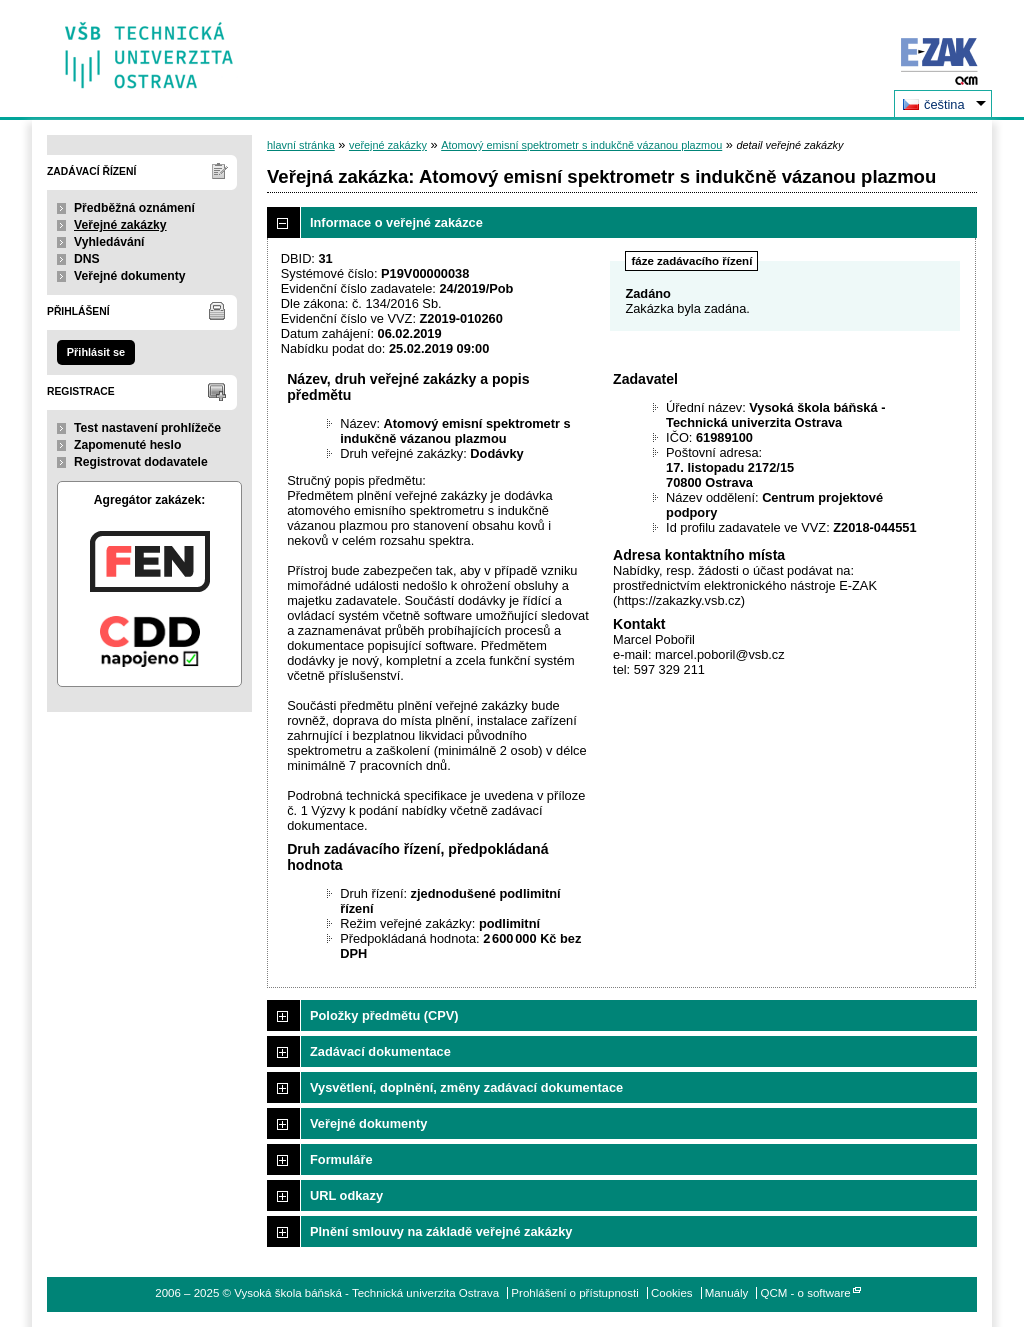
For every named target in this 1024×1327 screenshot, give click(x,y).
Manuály (727, 1293)
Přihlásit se (96, 352)
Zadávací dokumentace (380, 1051)
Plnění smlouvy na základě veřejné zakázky (441, 1231)
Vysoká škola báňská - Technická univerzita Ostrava (149, 48)
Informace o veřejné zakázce (396, 222)
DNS (87, 259)
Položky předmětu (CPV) (384, 1015)
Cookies (672, 1293)
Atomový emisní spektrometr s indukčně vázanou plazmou (581, 145)
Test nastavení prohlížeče (147, 428)
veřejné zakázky (388, 145)
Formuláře (341, 1159)
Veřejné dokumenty (129, 276)
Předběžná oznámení (134, 208)
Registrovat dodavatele (141, 462)
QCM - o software (806, 1293)
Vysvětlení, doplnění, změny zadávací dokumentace (466, 1087)
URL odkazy (346, 1195)
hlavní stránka (301, 145)
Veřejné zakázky (120, 225)
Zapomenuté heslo (127, 445)
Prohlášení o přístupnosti (574, 1293)
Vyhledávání (109, 242)
